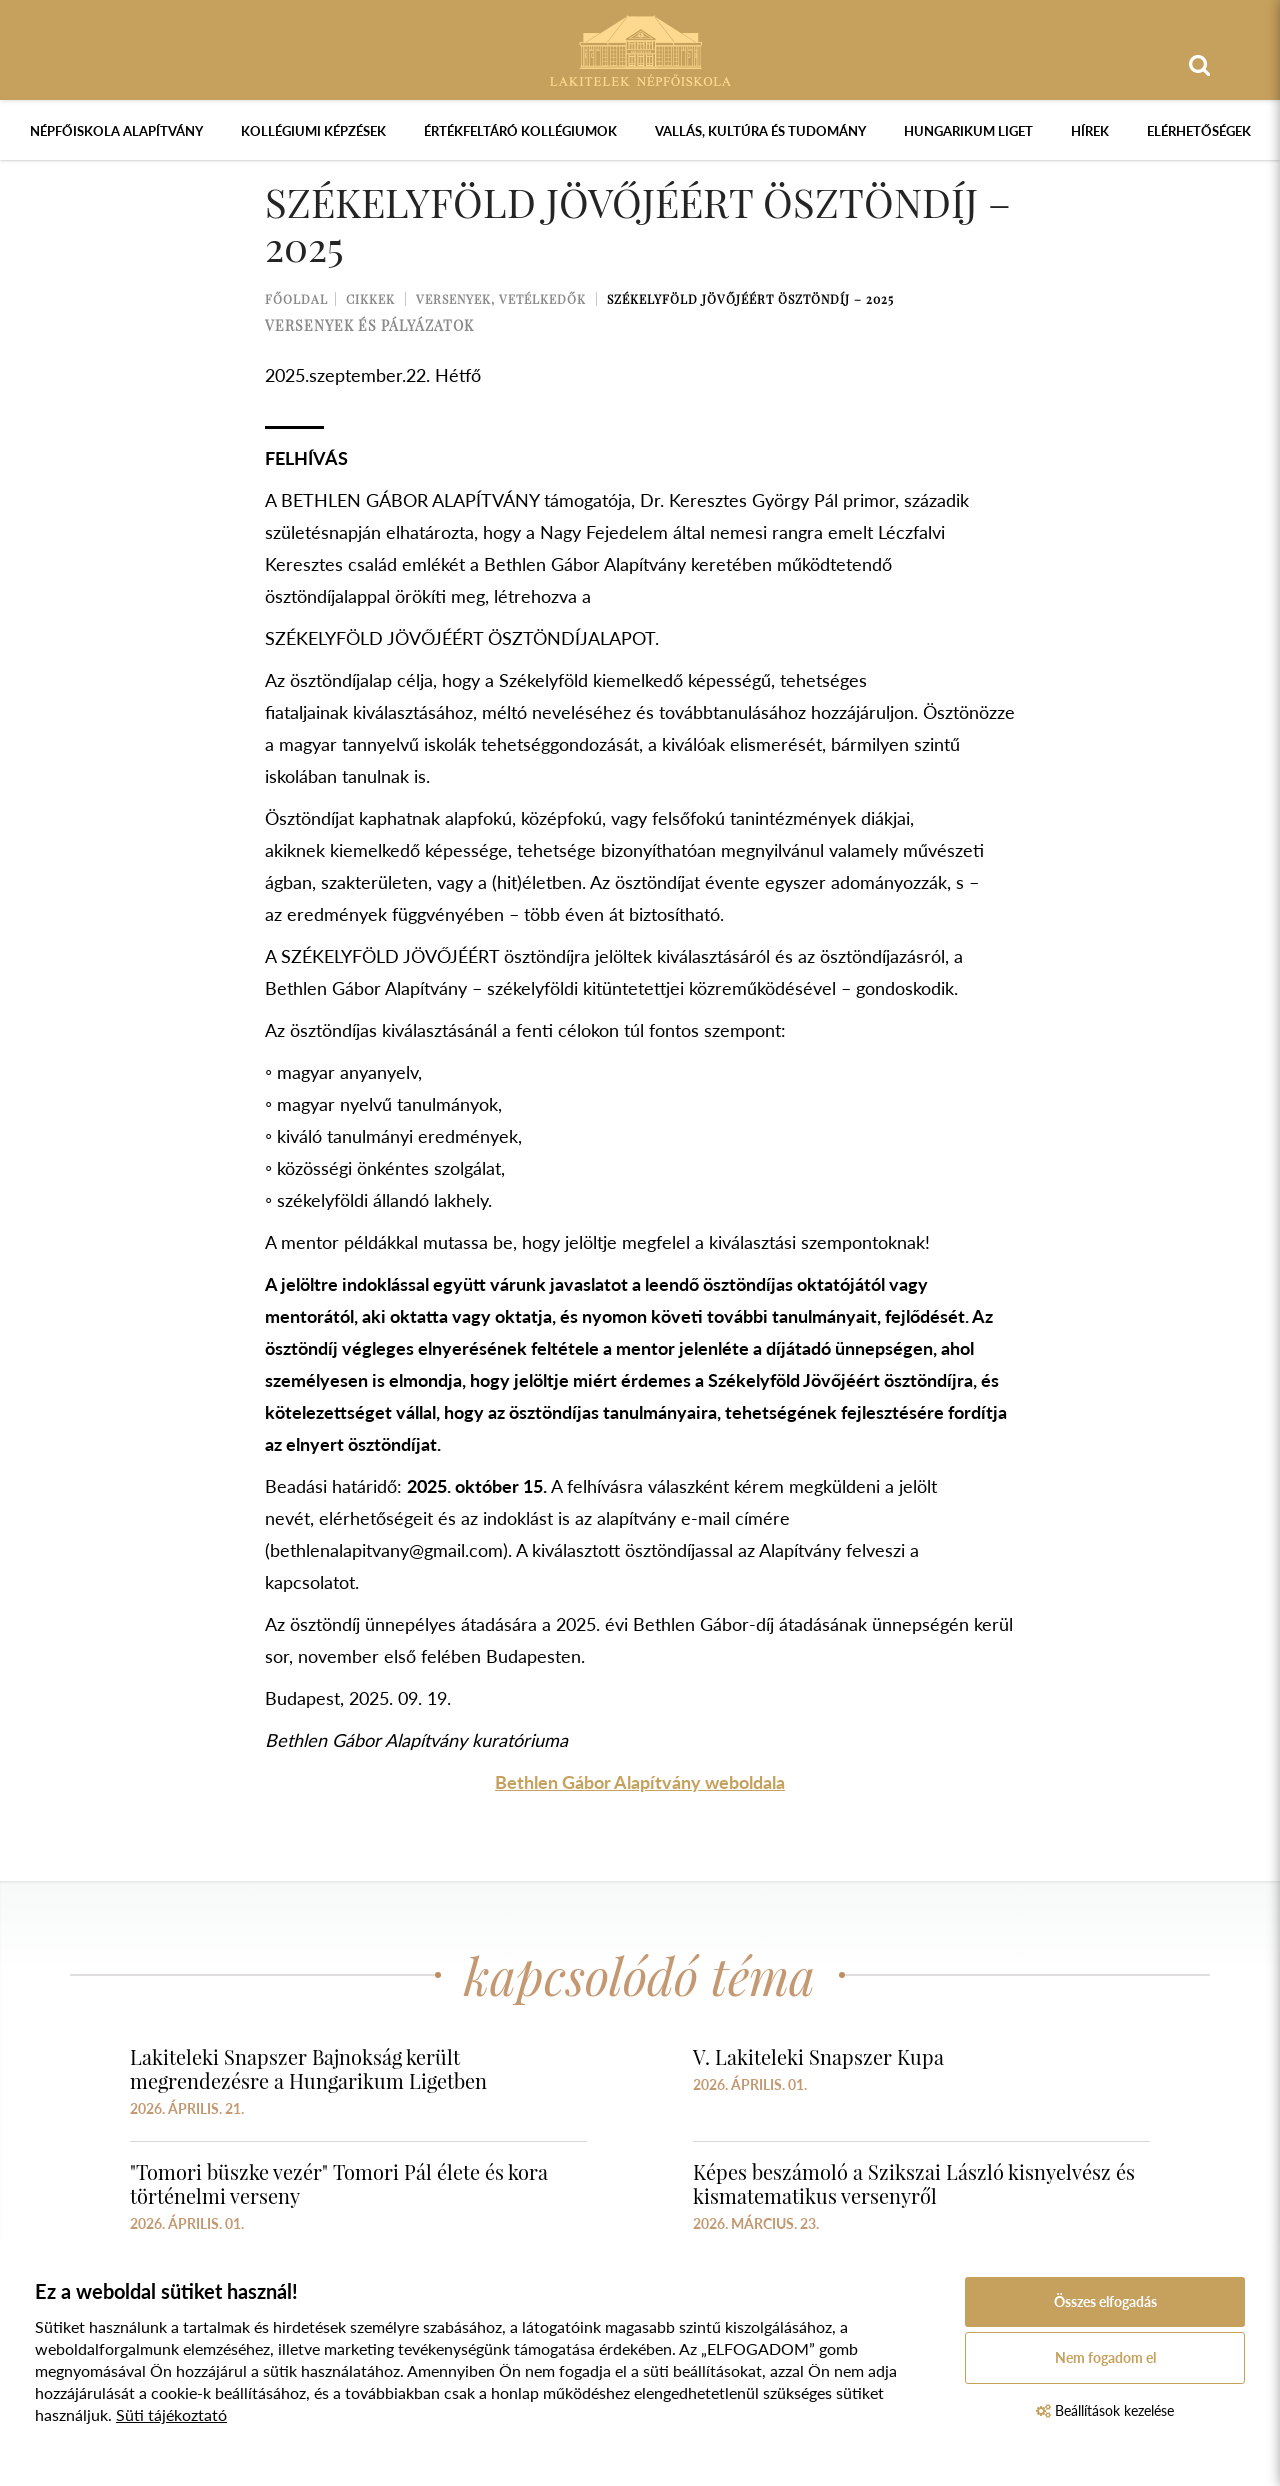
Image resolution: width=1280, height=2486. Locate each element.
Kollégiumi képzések (313, 131)
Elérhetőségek (1199, 131)
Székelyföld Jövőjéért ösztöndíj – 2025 (750, 299)
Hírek (1090, 131)
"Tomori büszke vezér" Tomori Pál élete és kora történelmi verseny (339, 2183)
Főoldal (296, 299)
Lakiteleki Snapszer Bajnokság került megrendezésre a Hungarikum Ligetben (308, 2068)
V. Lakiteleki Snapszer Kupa (818, 2056)
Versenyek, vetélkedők (501, 299)
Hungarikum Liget (968, 131)
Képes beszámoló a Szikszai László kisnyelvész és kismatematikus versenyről (914, 2183)
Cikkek (370, 299)
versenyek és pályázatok (369, 325)
